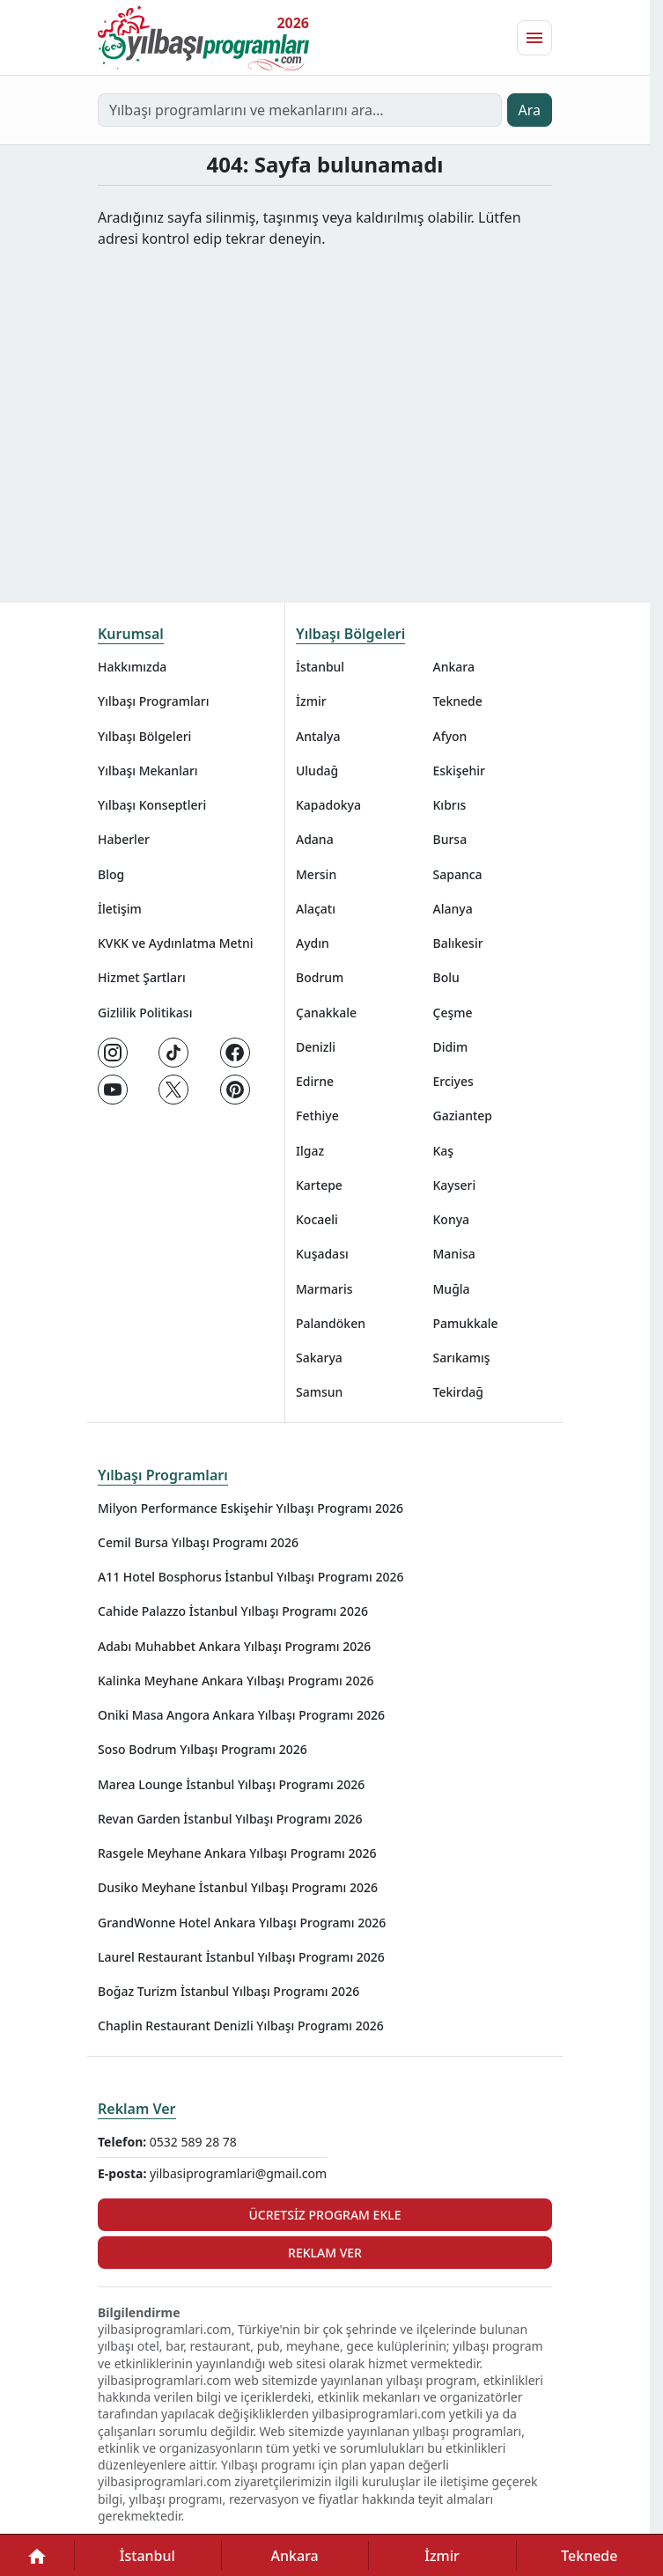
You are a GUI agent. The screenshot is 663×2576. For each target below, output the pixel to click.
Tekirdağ (458, 1391)
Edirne (315, 1081)
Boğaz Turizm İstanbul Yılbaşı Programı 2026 (228, 1991)
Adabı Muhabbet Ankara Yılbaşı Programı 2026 (234, 1646)
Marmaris (324, 1289)
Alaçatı (315, 908)
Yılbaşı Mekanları (148, 770)
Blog (111, 874)
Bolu (446, 977)
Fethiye (317, 1115)
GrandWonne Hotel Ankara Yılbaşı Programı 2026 (242, 1922)
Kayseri (454, 1185)
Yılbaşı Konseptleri (152, 804)
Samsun (319, 1391)
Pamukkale (465, 1323)
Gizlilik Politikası (145, 1012)
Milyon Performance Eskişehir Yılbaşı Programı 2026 (250, 1508)
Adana (315, 839)
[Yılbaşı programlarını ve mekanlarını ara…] (300, 110)
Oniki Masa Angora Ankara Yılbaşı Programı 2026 (241, 1714)
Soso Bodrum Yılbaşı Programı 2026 (202, 1749)
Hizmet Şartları (142, 977)
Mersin (316, 874)
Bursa (450, 839)
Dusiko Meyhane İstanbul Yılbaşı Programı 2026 (238, 1887)
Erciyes (453, 1081)
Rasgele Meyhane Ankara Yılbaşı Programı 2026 (237, 1853)
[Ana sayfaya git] (203, 38)
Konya (451, 1219)
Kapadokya (328, 804)
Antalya (318, 736)
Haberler (124, 839)
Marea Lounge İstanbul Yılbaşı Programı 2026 (231, 1784)
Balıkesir (458, 943)
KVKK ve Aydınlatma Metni (176, 943)
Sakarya (319, 1357)
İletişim (120, 908)
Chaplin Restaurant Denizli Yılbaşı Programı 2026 (241, 2025)
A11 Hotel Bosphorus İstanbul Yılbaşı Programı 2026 (251, 1576)
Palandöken (330, 1323)
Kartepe (319, 1185)
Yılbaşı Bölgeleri (144, 736)
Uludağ (317, 770)
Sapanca (458, 874)
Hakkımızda (132, 666)
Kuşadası (322, 1253)
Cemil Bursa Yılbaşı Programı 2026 (198, 1542)
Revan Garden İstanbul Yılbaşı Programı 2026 (230, 1818)
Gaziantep (463, 1115)
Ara (530, 110)
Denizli (315, 1046)
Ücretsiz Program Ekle (324, 2214)
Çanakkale (326, 1012)
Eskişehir (459, 770)
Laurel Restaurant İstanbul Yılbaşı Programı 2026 (241, 1957)
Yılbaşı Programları (153, 701)
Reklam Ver (137, 2108)
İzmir (311, 701)
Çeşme (453, 1012)
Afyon (450, 736)
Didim (450, 1046)
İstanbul (320, 666)
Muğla (451, 1289)
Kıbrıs (450, 804)
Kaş (443, 1150)
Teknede (458, 701)
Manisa (454, 1253)
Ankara (454, 666)
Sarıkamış (461, 1357)
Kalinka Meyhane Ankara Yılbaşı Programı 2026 (235, 1680)
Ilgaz (310, 1150)
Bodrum (319, 977)
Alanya (453, 908)
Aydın (312, 943)
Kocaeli (317, 1219)
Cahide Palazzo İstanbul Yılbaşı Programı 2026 (233, 1611)
